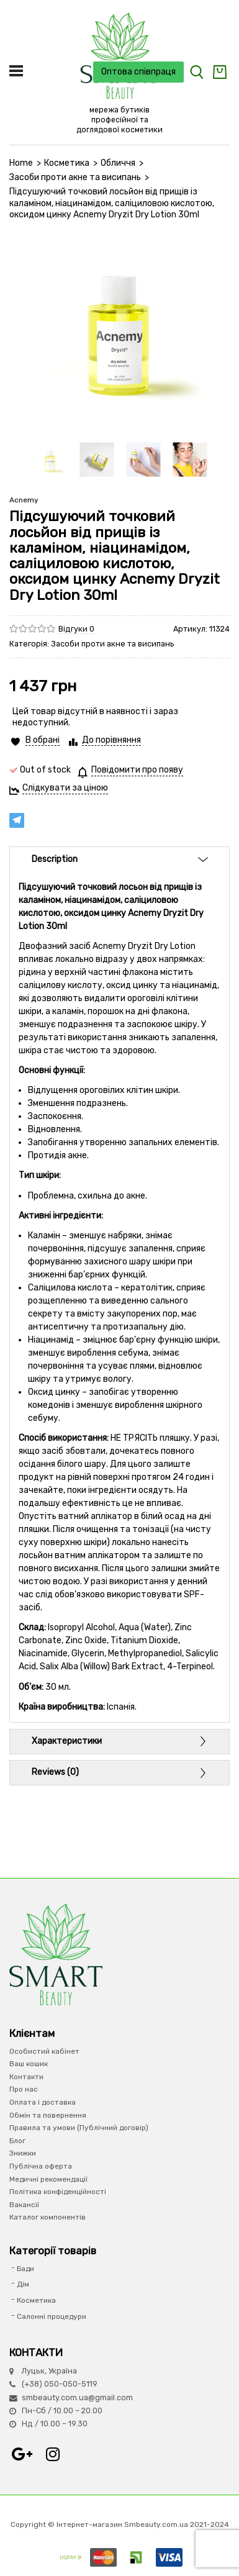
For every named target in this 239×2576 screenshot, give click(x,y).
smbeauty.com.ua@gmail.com (77, 2397)
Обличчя (118, 163)
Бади (25, 2268)
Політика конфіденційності (57, 2191)
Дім (23, 2284)
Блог (17, 2140)
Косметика (66, 163)
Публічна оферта (40, 2166)
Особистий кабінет (44, 2051)
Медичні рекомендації (48, 2179)
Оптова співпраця (138, 71)
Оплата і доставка (42, 2102)
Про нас (23, 2089)
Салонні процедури (51, 2316)
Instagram (52, 2454)
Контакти (26, 2076)
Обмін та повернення (47, 2115)
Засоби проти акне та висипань (75, 177)
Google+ (21, 2454)
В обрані (42, 740)
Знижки (22, 2153)
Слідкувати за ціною (65, 787)
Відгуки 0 (76, 628)
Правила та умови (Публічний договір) (78, 2127)
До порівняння (111, 740)
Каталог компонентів (47, 2217)
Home (21, 163)
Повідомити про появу (137, 769)
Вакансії (24, 2204)
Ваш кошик (28, 2063)
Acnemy (23, 500)
